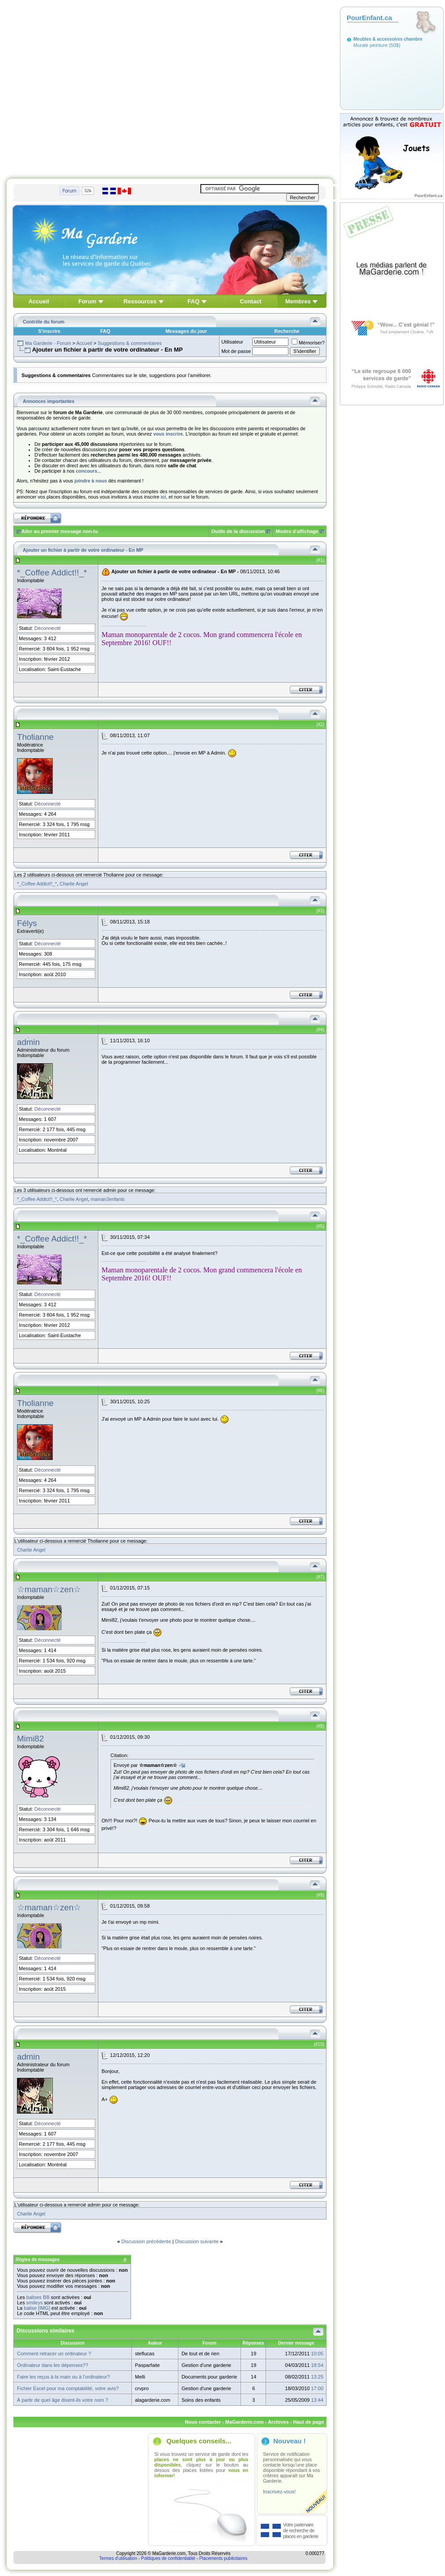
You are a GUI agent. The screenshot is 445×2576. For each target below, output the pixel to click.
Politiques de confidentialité (168, 2558)
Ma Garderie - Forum (48, 343)
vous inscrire (168, 433)
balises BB (38, 2297)
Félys (27, 923)
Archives (278, 2422)
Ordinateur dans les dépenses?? (52, 2365)
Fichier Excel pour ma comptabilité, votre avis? (68, 2388)
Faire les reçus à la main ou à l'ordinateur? (63, 2376)
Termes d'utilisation (118, 2558)
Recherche (286, 331)
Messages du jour (186, 331)
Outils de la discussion (238, 531)
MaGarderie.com (244, 2422)
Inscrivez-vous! (279, 2491)
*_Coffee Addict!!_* (52, 572)
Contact (250, 301)
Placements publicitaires (223, 2558)
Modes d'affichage (296, 531)
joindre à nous (90, 480)
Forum (87, 301)
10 (320, 2044)
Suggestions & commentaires (129, 343)
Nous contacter (203, 2422)
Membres (298, 301)
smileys (34, 2302)
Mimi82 (30, 1738)
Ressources (140, 301)
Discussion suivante (197, 2241)
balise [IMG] (37, 2308)
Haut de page (308, 2422)
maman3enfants (108, 1199)
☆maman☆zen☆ (49, 1589)
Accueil (38, 301)
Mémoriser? (308, 342)
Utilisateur (232, 341)
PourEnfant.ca (369, 17)
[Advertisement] (84, 87)
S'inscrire (49, 331)
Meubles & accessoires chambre (388, 39)
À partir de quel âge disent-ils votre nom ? (62, 2400)
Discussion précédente (146, 2241)
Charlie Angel (73, 883)
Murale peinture (370, 45)
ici (163, 496)
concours (86, 471)
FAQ (193, 301)
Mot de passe (236, 351)
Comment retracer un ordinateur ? (54, 2353)
